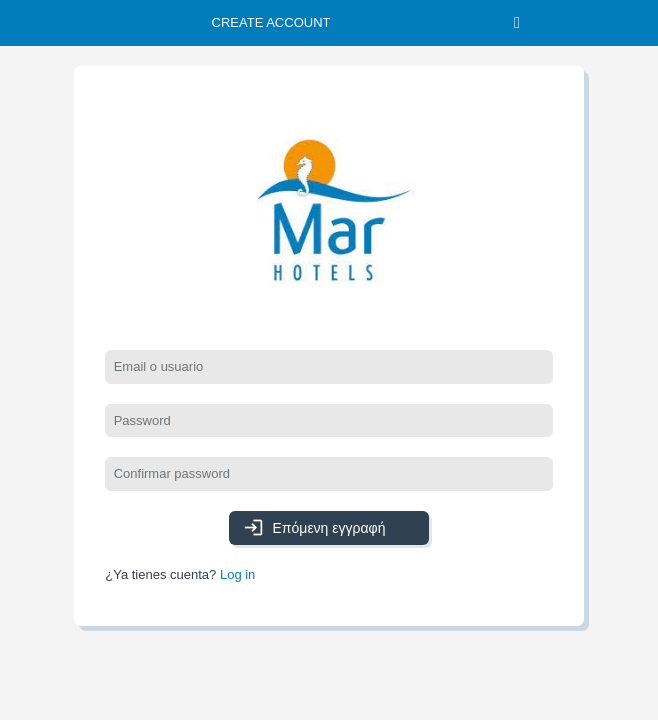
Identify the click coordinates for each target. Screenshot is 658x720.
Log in (237, 574)
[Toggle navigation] (517, 23)
